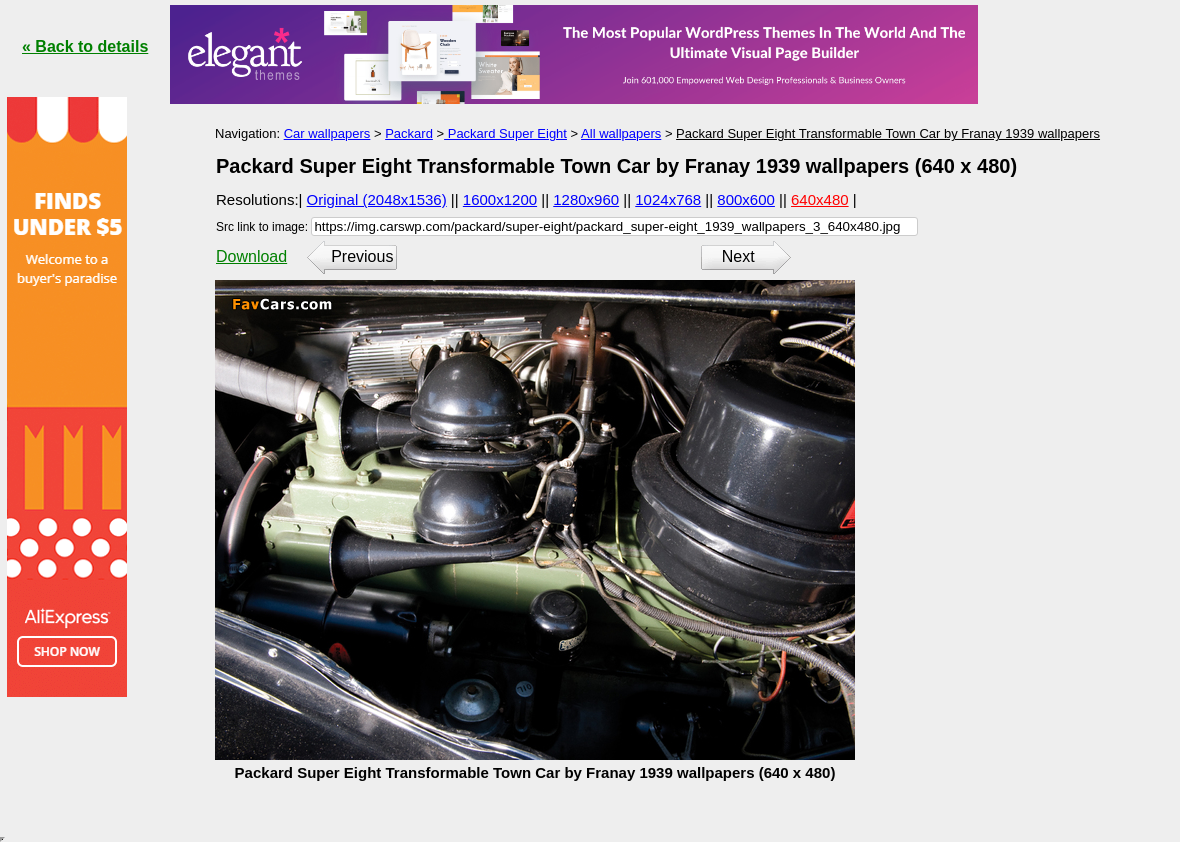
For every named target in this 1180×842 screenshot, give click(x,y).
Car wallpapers (327, 133)
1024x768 (668, 199)
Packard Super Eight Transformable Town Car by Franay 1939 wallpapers (888, 133)
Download (251, 256)
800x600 (746, 199)
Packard (409, 133)
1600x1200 (500, 199)
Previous (362, 256)
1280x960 (586, 199)
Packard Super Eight (505, 133)
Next (738, 256)
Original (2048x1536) (377, 199)
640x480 (820, 199)
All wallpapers (621, 133)
